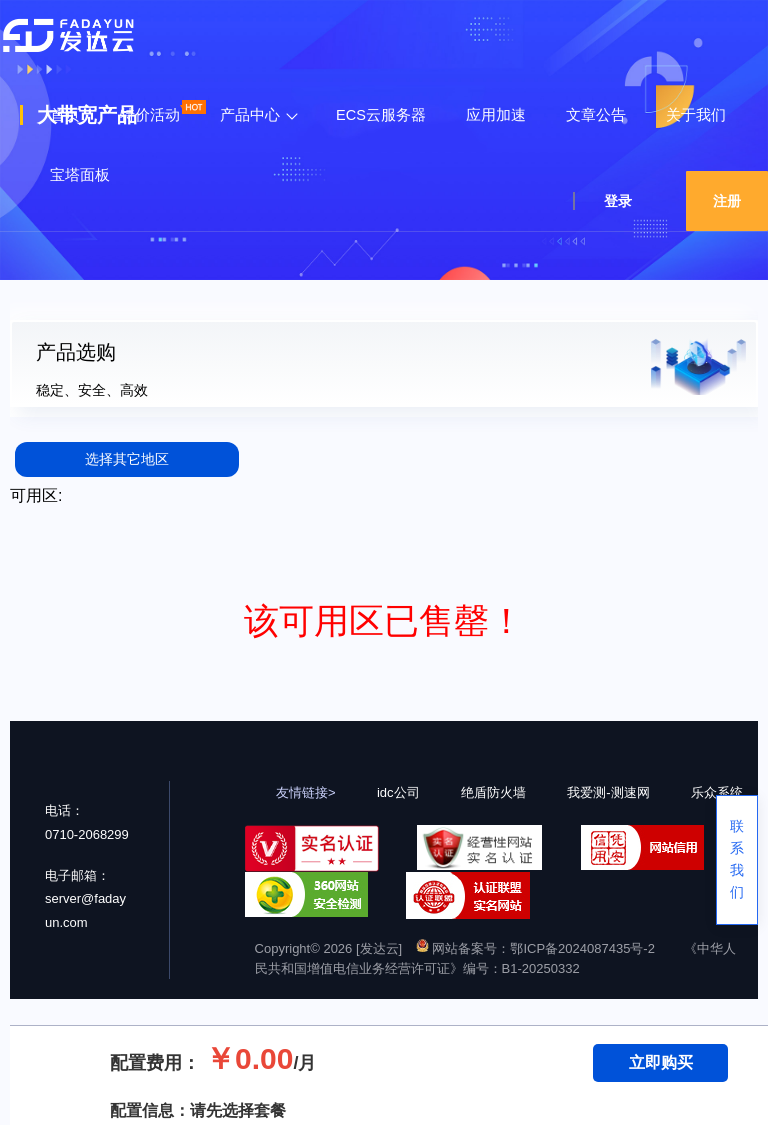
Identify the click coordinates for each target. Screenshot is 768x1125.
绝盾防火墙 (493, 792)
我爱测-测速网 (608, 792)
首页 (65, 115)
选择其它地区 (127, 459)
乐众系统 (717, 792)
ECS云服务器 (381, 115)
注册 (727, 201)
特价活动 (150, 115)
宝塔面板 (80, 175)
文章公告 (596, 115)
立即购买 (661, 1062)
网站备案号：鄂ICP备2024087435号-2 (535, 948)
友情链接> (306, 792)
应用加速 (496, 115)
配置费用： (155, 1063)
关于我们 (696, 115)
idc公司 (398, 792)
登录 (618, 201)
